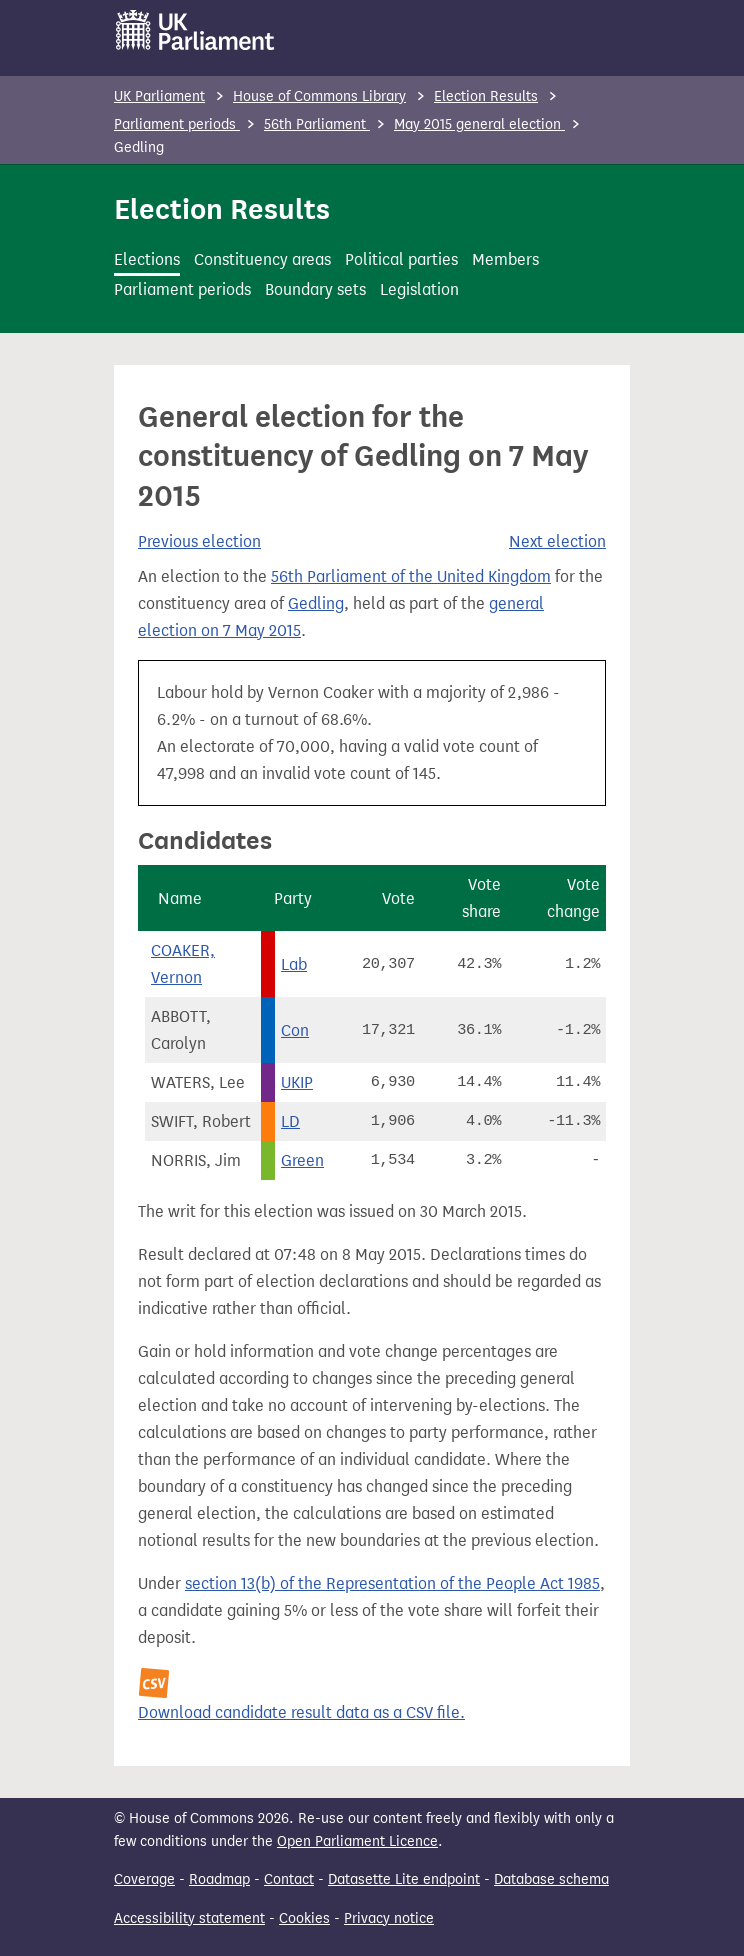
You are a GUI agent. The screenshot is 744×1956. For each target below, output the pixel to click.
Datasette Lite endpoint (404, 1879)
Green (302, 1160)
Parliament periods (177, 124)
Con (295, 1030)
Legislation (419, 289)
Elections (147, 259)
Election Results (486, 96)
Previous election (199, 541)
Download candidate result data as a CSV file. (301, 1712)
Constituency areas (262, 259)
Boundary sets (315, 289)
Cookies (304, 1918)
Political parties (401, 259)
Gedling (316, 603)
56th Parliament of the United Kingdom (411, 576)
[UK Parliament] (195, 30)
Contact (289, 1879)
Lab (294, 964)
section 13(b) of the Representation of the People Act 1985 (392, 1583)
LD (290, 1121)
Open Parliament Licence (357, 1841)
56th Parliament (317, 124)
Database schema (551, 1879)
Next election (557, 541)
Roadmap (219, 1879)
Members (505, 259)
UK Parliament (159, 96)
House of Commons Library (319, 96)
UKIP (297, 1082)
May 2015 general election (479, 124)
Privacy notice (389, 1918)
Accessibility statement (189, 1918)
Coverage (144, 1879)
